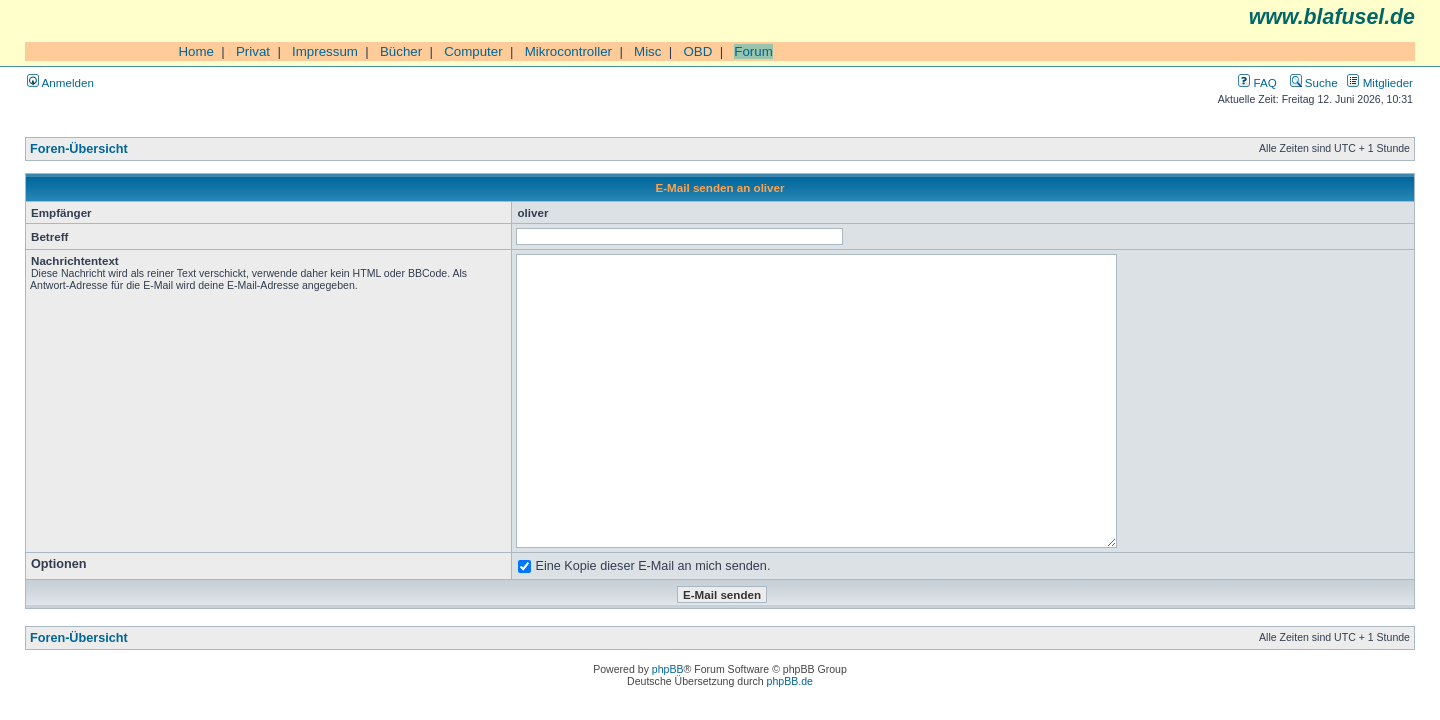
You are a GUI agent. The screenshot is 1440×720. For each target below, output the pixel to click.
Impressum (325, 51)
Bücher (401, 51)
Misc (647, 51)
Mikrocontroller (568, 51)
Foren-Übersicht (79, 149)
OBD (697, 51)
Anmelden (60, 82)
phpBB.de (790, 681)
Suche (1314, 82)
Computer (473, 51)
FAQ (1257, 82)
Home (196, 51)
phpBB (668, 669)
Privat (253, 51)
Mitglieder (1380, 82)
